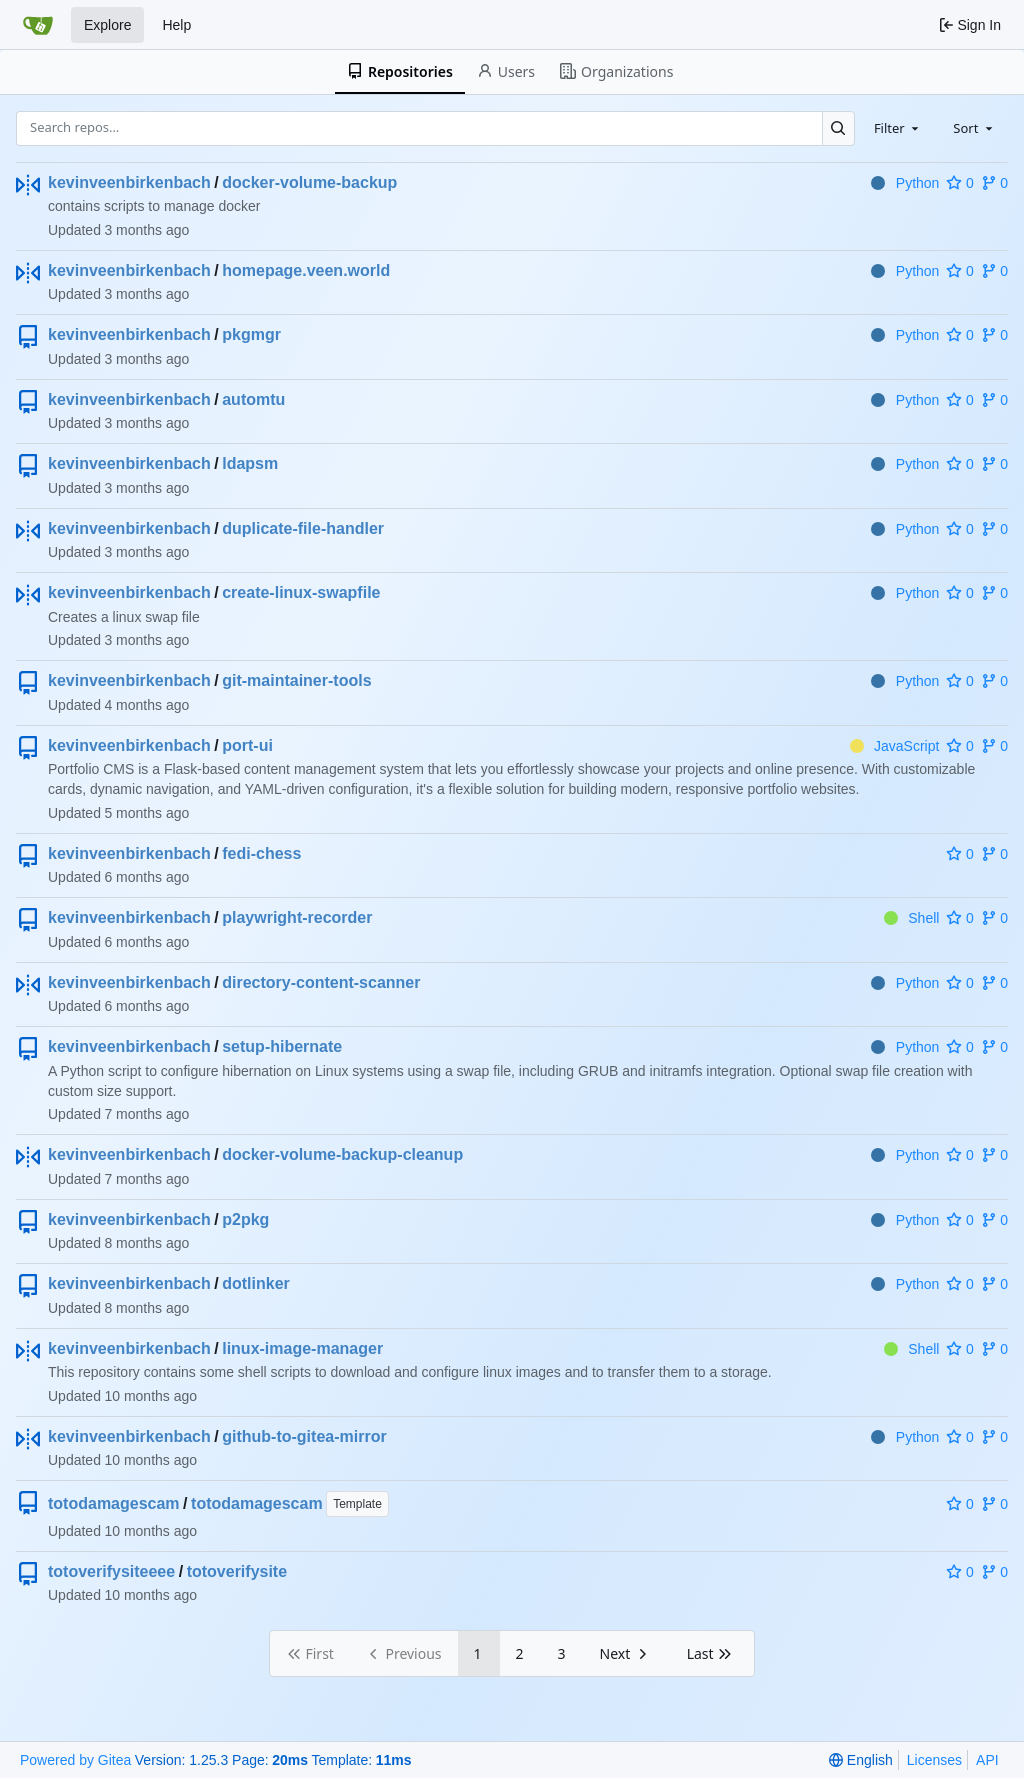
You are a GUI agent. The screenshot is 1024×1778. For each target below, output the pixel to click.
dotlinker (256, 1283)
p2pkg (245, 1219)
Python (905, 183)
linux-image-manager (302, 1348)
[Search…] (838, 128)
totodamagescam (114, 1503)
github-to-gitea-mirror (304, 1436)
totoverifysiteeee (111, 1571)
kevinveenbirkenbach (129, 182)
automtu (253, 399)
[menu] (860, 1760)
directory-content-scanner (321, 982)
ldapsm (250, 463)
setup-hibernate (282, 1046)
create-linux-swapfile (301, 592)
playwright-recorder (297, 917)
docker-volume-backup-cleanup (342, 1154)
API (987, 1760)
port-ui (247, 745)
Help (176, 25)
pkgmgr (251, 334)
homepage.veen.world (306, 270)
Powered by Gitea (75, 1760)
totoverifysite (237, 1571)
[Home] (38, 25)
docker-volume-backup (309, 182)
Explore (107, 25)
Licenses (934, 1760)
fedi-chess (261, 853)
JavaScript (895, 746)
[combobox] (898, 128)
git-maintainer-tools (296, 680)
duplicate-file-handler (303, 528)
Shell (912, 918)
